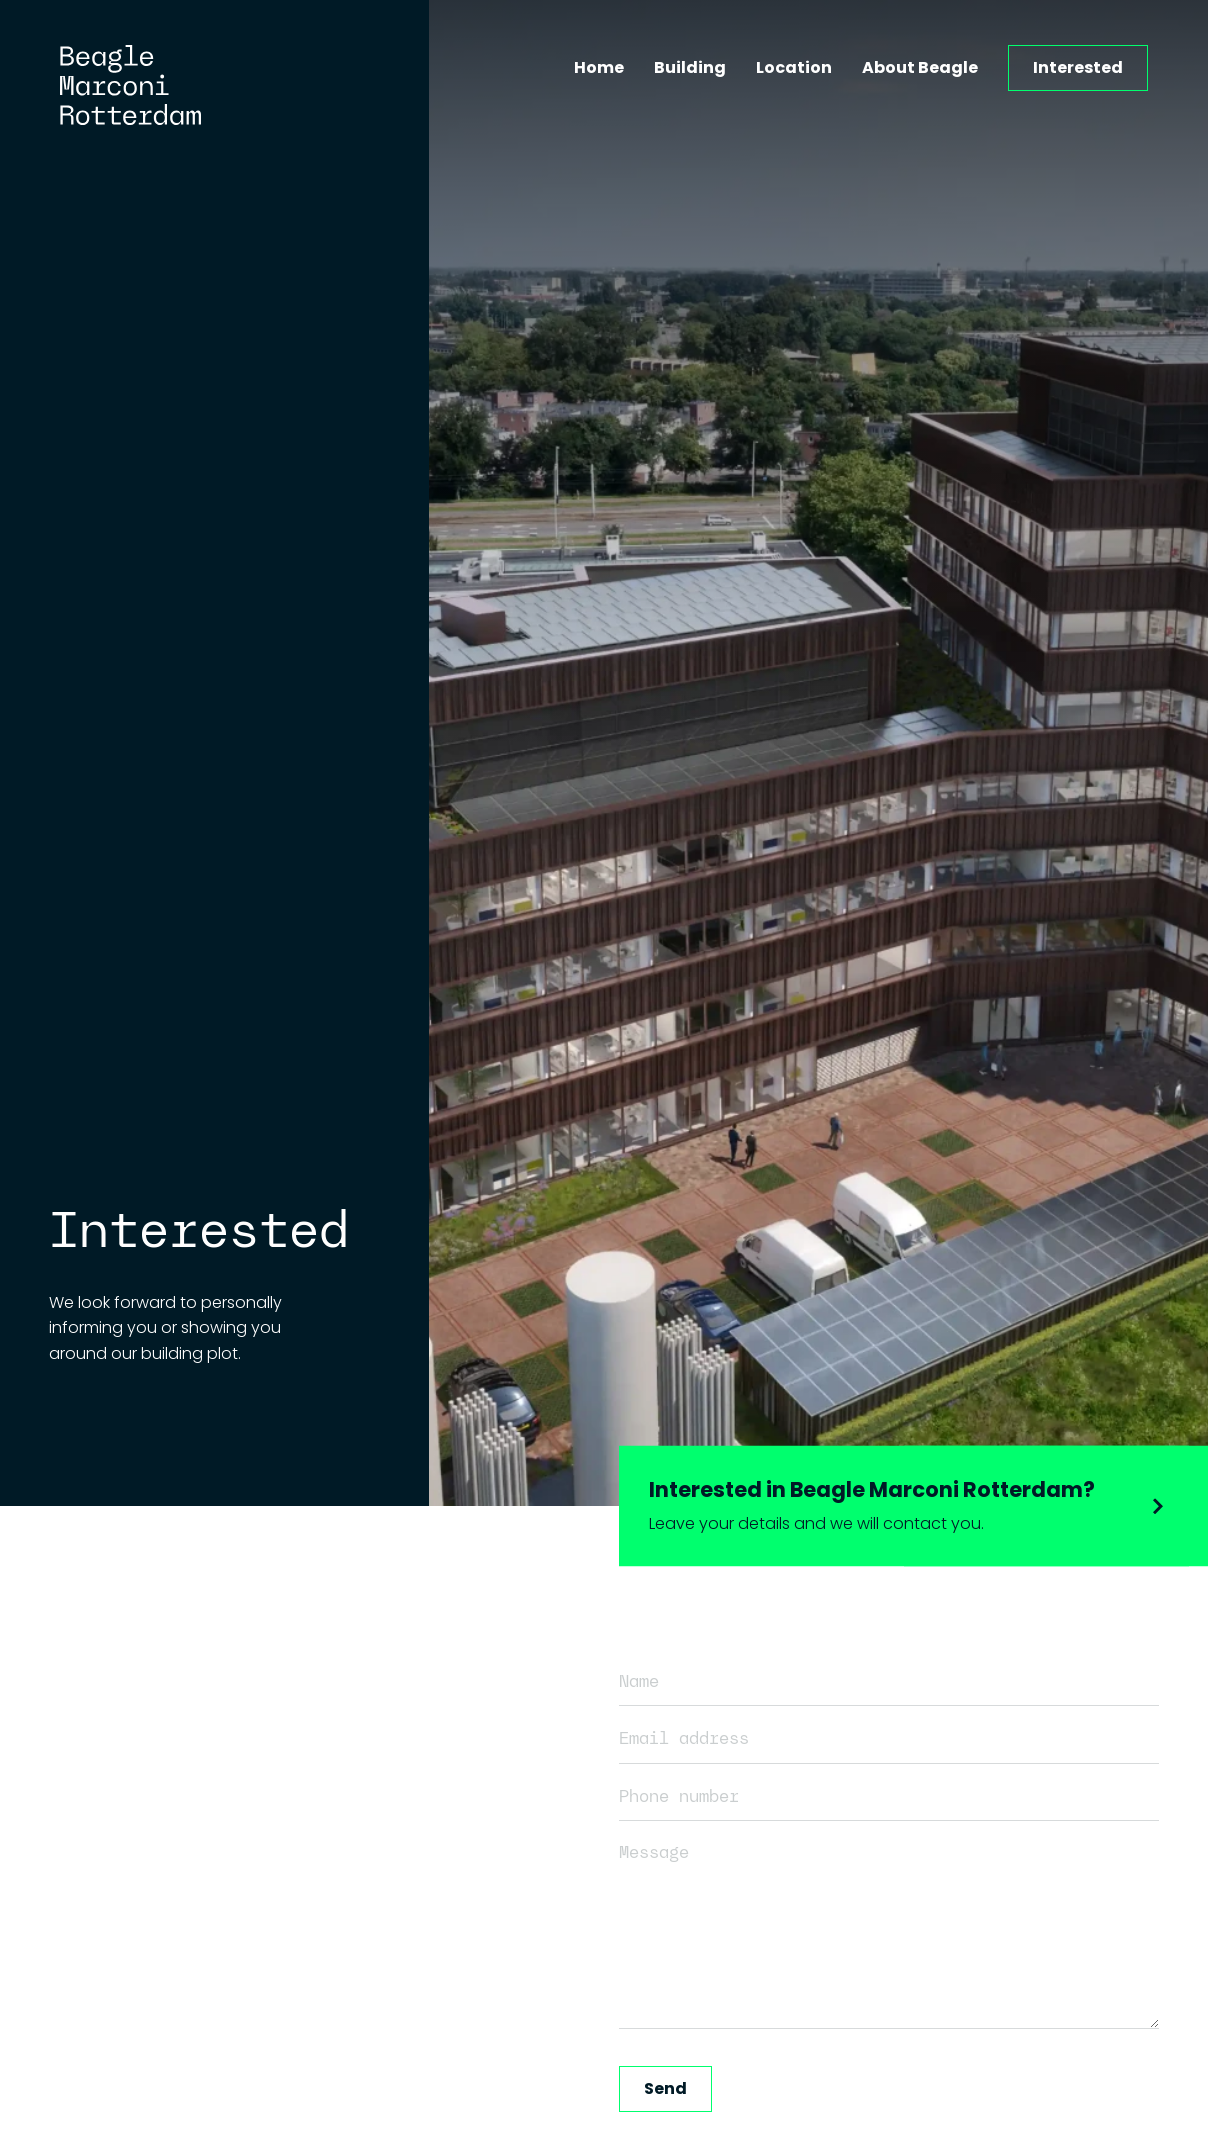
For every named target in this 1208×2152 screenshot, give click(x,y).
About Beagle (920, 67)
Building (690, 67)
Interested (1078, 67)
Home (599, 67)
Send (665, 2088)
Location (794, 67)
